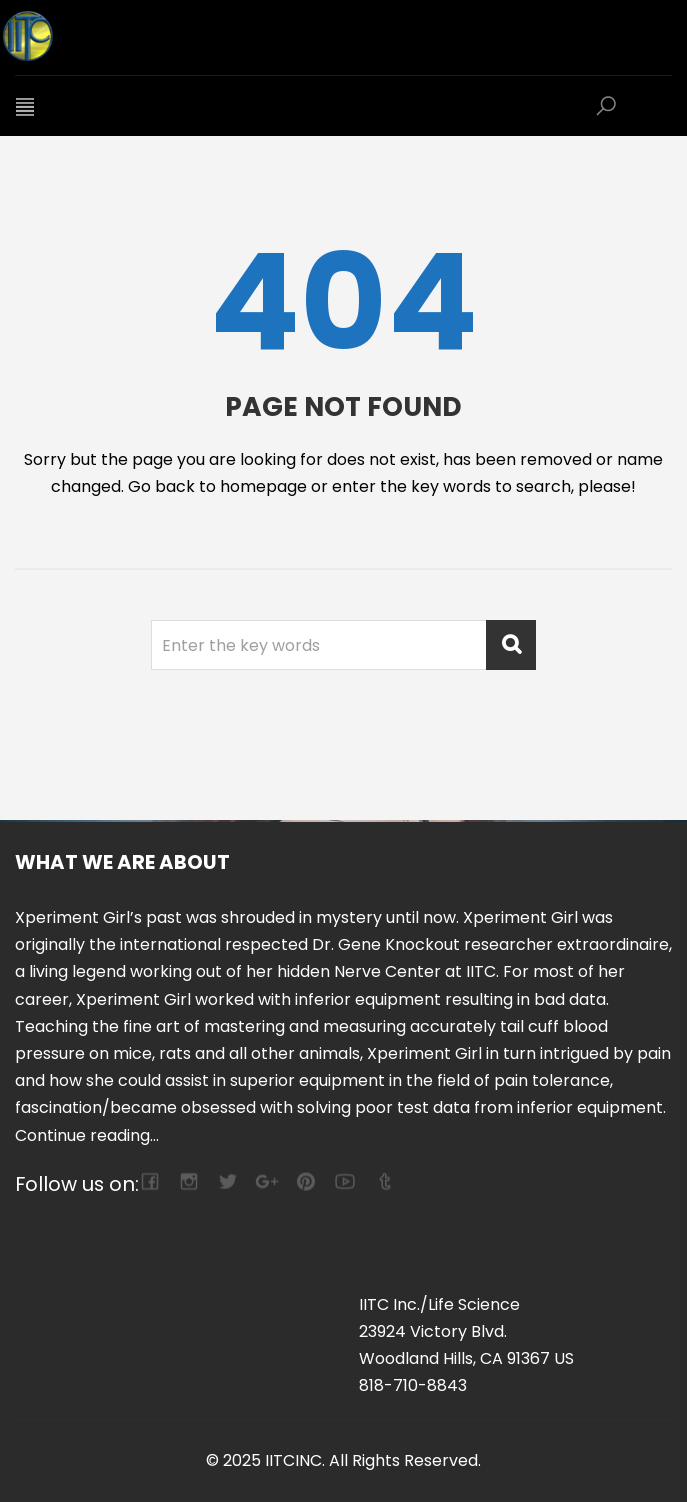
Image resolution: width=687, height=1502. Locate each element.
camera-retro (188, 1181)
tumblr (383, 1181)
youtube (344, 1181)
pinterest (305, 1181)
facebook (149, 1181)
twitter (227, 1181)
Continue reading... (87, 1135)
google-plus (266, 1181)
